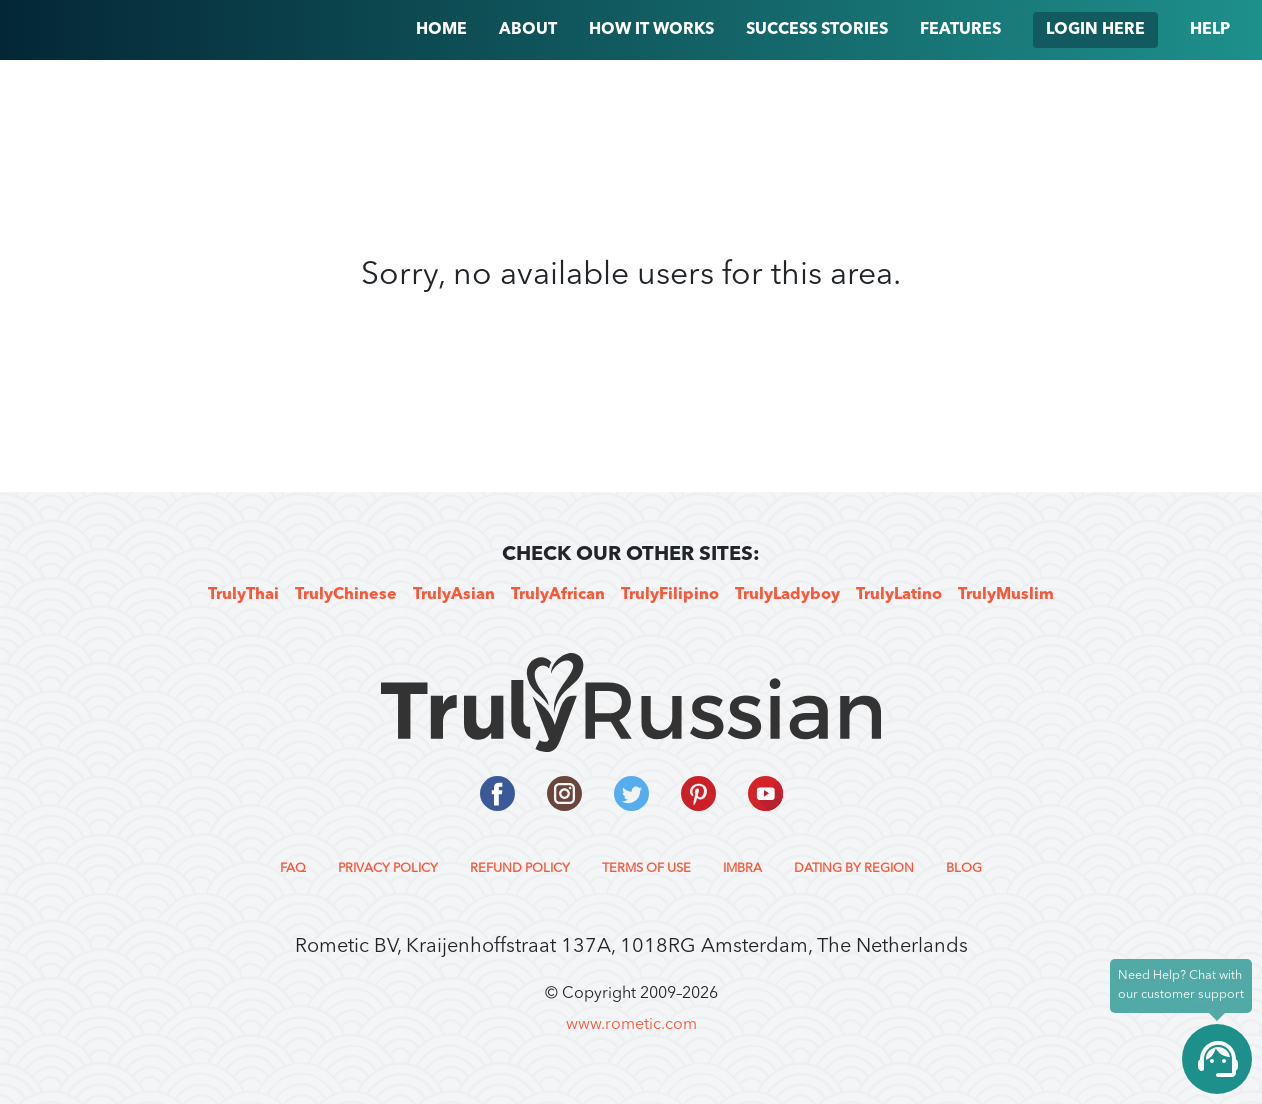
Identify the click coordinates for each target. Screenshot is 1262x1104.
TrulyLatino (899, 595)
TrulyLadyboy (787, 595)
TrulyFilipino (670, 595)
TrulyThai (243, 595)
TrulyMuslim (1006, 595)
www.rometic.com (631, 1025)
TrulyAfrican (558, 595)
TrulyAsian (454, 595)
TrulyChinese (346, 595)
